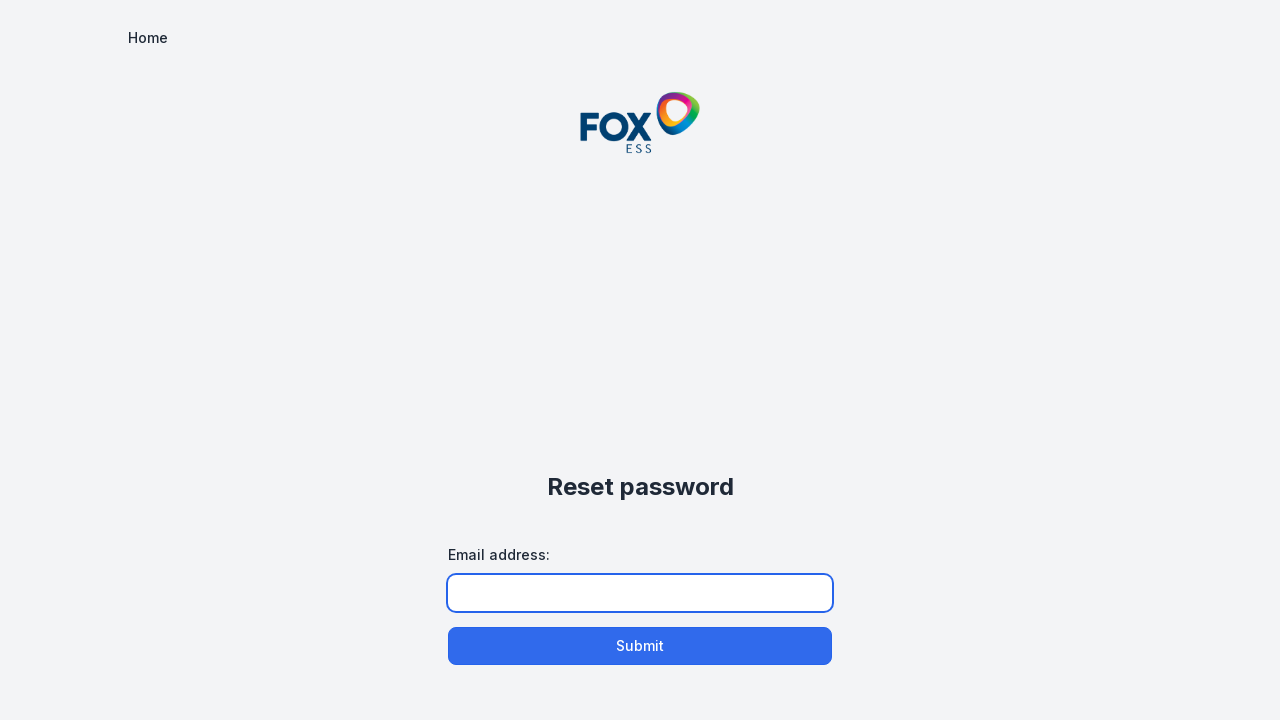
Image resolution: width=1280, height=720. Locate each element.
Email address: (499, 554)
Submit (640, 645)
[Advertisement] (640, 311)
